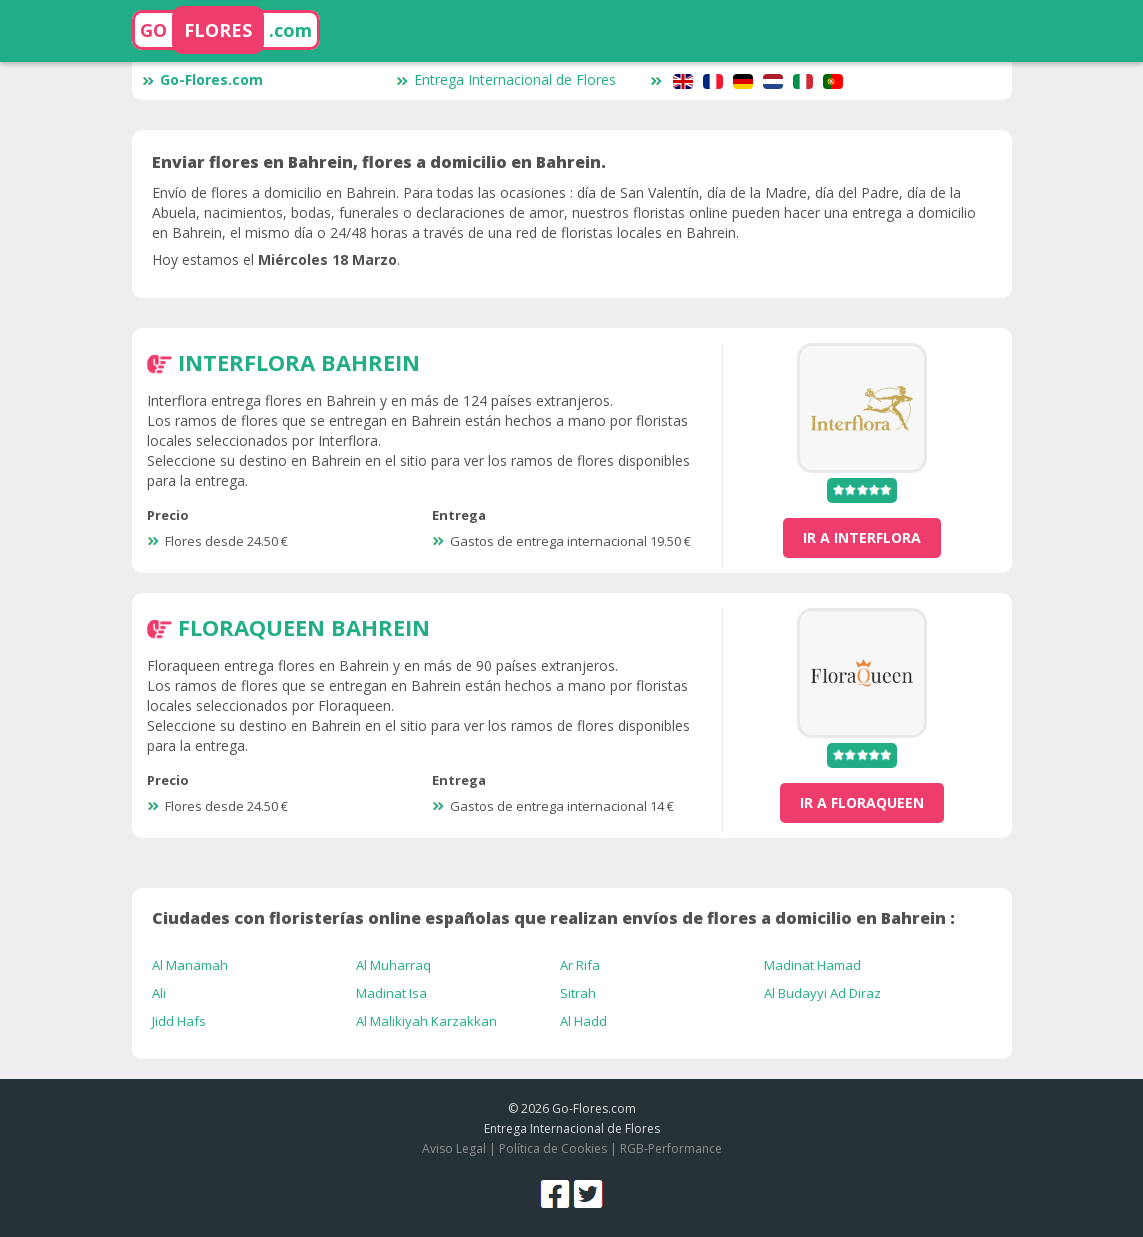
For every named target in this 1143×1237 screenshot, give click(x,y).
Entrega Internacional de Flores (506, 79)
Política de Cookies (553, 1148)
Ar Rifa (580, 965)
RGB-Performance (671, 1148)
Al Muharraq (393, 965)
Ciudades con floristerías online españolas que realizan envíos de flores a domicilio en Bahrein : (553, 918)
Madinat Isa (391, 993)
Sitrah (578, 993)
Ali (159, 993)
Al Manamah (190, 965)
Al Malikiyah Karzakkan (426, 1021)
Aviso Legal (454, 1148)
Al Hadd (583, 1021)
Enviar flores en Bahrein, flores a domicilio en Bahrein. (379, 162)
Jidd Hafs (179, 1021)
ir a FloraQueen (862, 802)
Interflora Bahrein (299, 362)
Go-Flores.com (202, 79)
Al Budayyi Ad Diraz (822, 993)
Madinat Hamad (812, 965)
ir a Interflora (862, 537)
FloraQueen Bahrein (304, 627)
